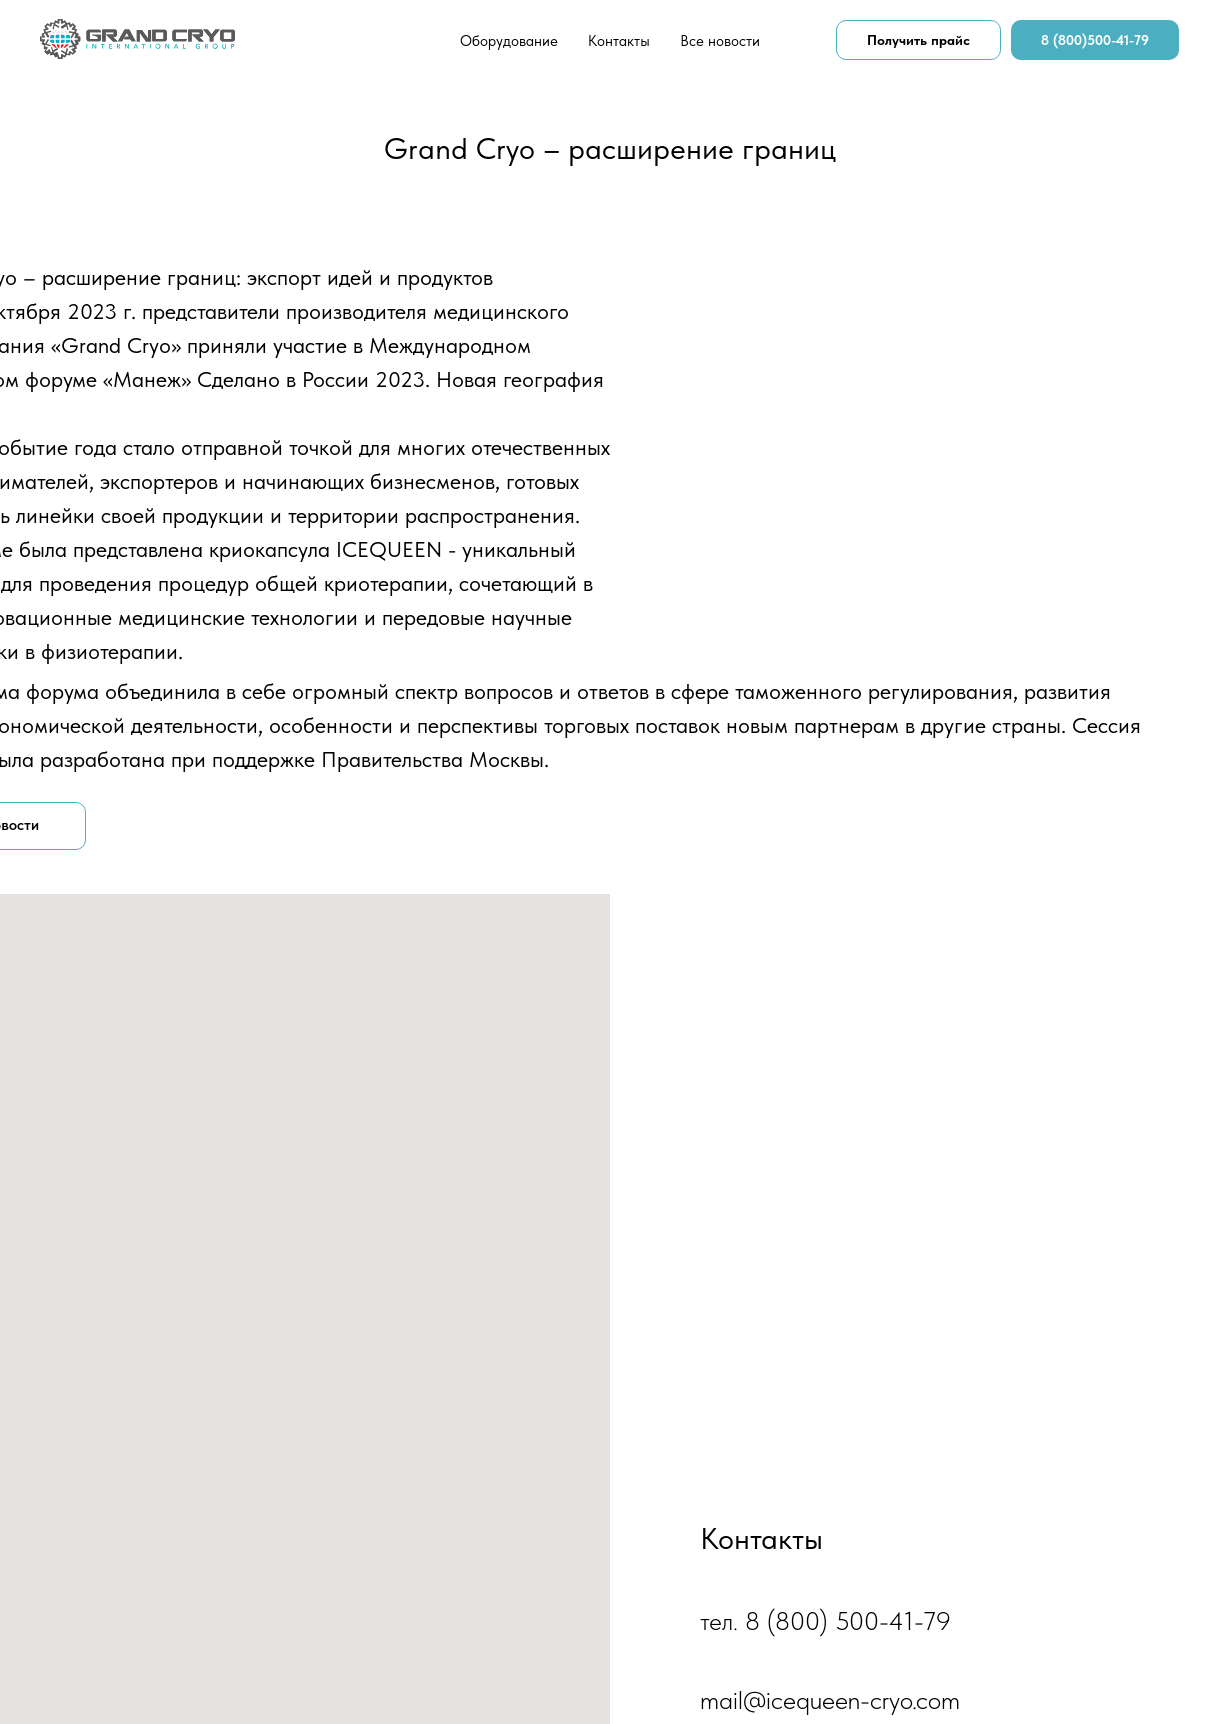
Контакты (619, 41)
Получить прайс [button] (918, 40)
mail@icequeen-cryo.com (830, 1699)
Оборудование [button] (509, 41)
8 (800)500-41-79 (1095, 40)
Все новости (720, 41)
